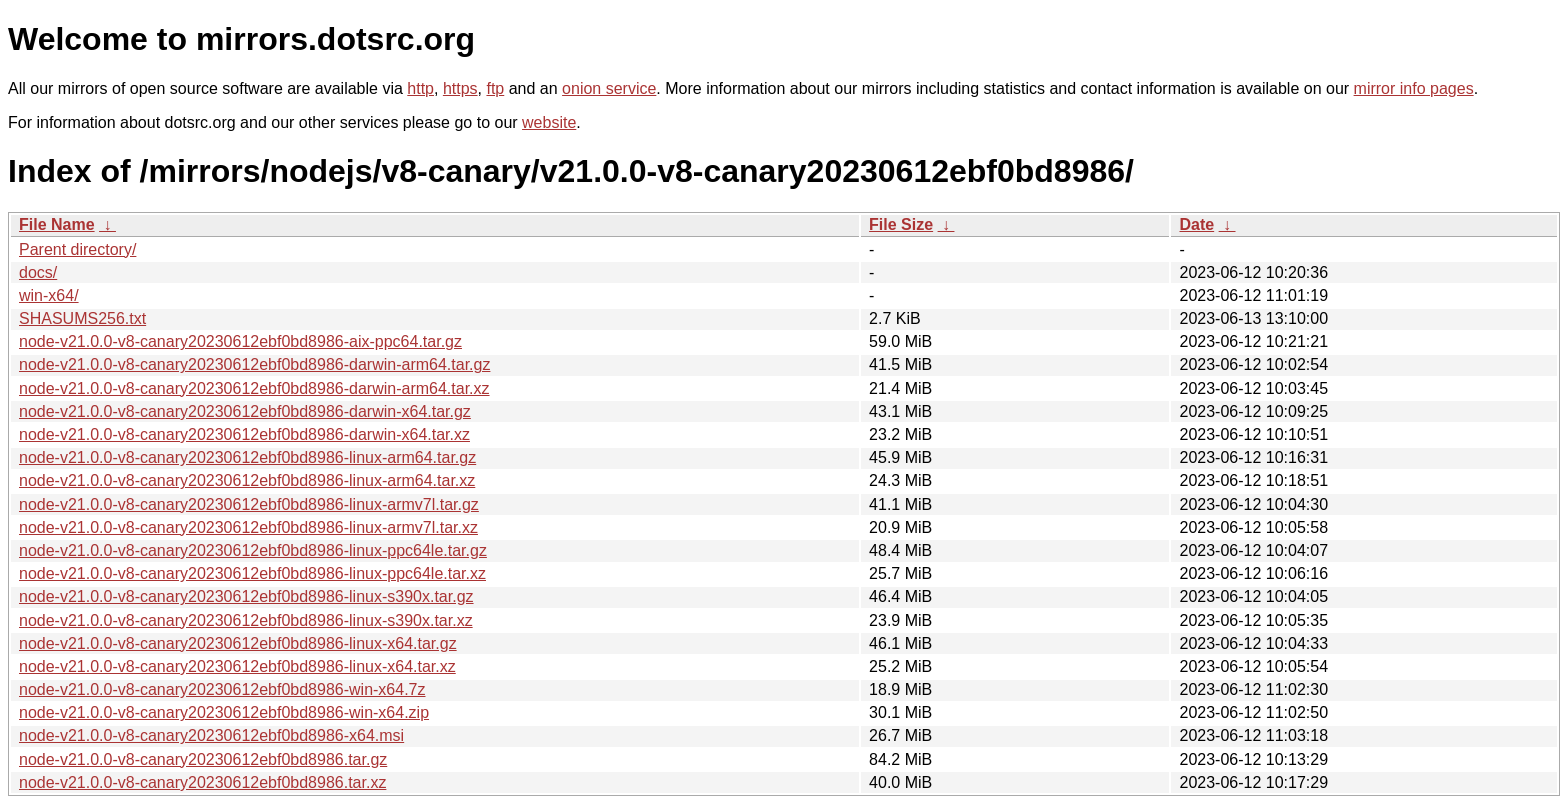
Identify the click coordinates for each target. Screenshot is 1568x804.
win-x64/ (49, 295)
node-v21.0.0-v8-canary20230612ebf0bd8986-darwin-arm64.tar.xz (254, 388)
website (549, 122)
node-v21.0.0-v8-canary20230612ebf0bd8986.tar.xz (202, 782)
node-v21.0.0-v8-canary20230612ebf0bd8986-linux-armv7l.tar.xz (248, 527)
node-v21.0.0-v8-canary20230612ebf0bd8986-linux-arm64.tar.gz (247, 457)
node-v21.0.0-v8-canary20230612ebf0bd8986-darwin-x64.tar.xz (244, 434)
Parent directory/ (77, 249)
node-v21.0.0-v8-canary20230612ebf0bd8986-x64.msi (211, 735)
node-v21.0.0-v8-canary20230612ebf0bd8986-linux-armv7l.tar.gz (249, 504)
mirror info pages (1414, 88)
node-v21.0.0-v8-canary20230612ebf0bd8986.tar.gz (203, 759)
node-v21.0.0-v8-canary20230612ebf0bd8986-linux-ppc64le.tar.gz (253, 550)
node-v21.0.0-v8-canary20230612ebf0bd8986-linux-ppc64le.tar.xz (252, 573)
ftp (495, 88)
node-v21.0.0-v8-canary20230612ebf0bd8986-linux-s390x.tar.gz (246, 596)
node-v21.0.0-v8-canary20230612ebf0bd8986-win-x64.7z (222, 689)
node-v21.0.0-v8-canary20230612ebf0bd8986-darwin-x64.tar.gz (245, 411)
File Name (57, 224)
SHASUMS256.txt (82, 318)
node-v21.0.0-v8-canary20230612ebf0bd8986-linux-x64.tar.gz (238, 643)
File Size (901, 224)
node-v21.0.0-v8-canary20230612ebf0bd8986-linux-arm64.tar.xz (247, 480)
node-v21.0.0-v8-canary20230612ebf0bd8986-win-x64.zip (224, 712)
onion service (609, 88)
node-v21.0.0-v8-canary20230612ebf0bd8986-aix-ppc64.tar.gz (240, 341)
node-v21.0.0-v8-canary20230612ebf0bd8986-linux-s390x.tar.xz (246, 620)
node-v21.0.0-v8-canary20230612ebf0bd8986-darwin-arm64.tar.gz (254, 364)
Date (1196, 224)
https (460, 88)
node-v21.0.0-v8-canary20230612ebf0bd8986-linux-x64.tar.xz (237, 666)
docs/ (38, 272)
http (420, 88)
